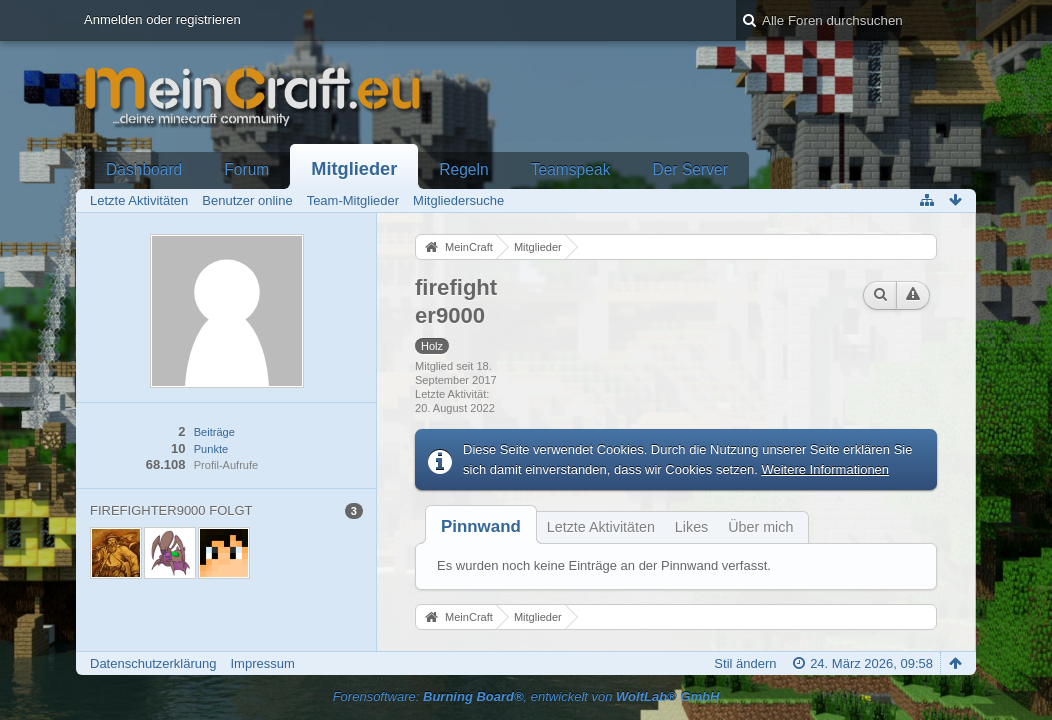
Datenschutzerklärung (153, 663)
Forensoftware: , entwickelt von (526, 696)
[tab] (481, 526)
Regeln (463, 169)
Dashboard (144, 169)
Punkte (211, 449)
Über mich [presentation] (760, 527)
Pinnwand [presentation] (481, 526)
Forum (246, 169)
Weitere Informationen (825, 469)
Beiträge (214, 432)
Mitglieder (354, 169)
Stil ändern (745, 663)
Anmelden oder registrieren (162, 19)
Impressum (262, 663)
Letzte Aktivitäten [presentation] (601, 527)
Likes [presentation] (691, 527)
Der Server (689, 169)
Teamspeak (571, 169)
